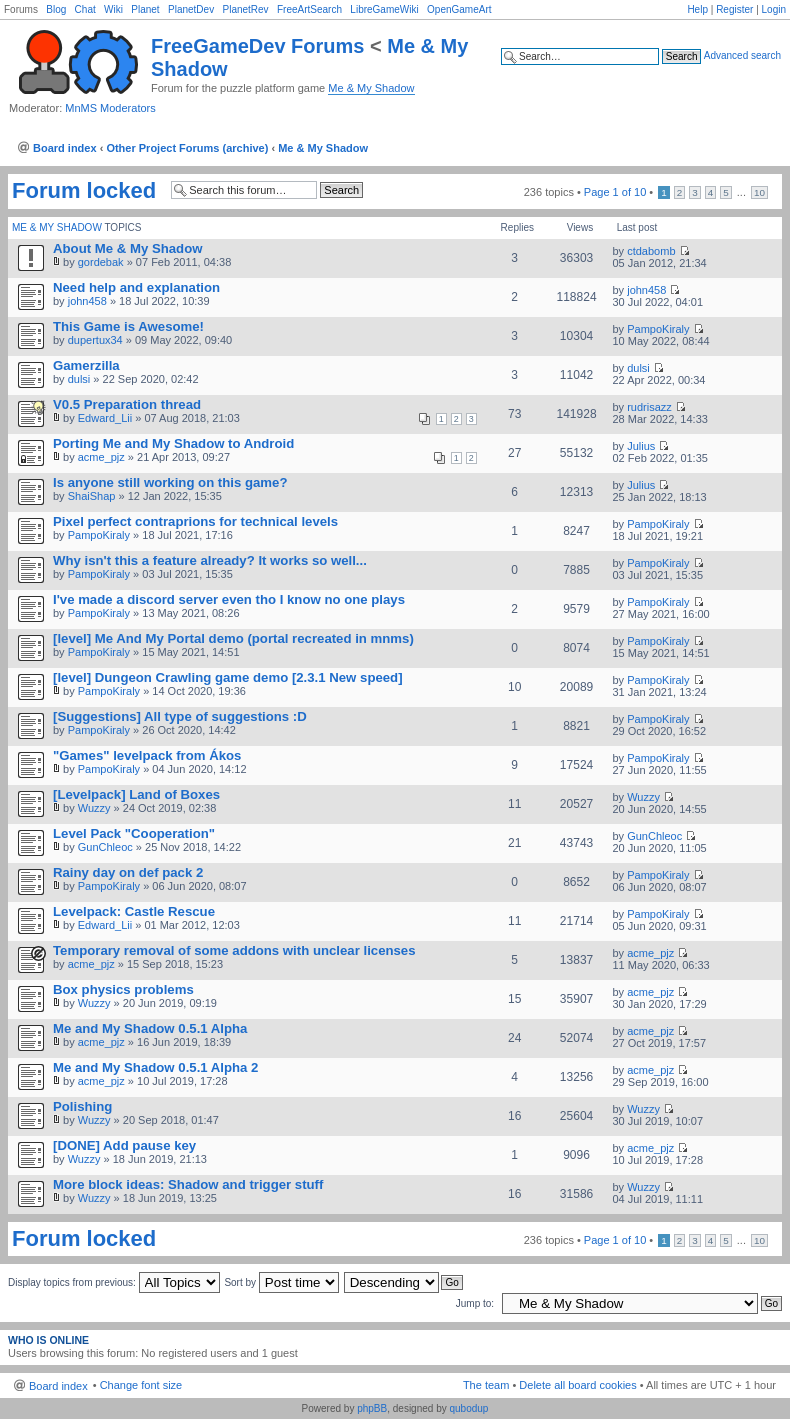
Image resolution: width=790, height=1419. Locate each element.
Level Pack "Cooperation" (134, 833)
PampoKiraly (658, 329)
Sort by (281, 1282)
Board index (65, 148)
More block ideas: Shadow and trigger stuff (188, 1184)
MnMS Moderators (110, 108)
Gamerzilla (86, 365)
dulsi (79, 379)
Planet (145, 9)
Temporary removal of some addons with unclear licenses (234, 950)
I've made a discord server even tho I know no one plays (229, 599)
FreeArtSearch (309, 9)
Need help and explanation (136, 287)
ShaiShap (92, 496)
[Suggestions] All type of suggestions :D (180, 716)
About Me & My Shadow (127, 248)
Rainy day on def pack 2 (128, 872)
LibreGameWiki (384, 9)
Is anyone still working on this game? (170, 482)
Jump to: (475, 1303)
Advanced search (742, 55)
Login (774, 9)
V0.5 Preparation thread (127, 404)
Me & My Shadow (371, 88)
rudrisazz (649, 407)
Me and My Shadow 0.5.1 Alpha (150, 1028)
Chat (85, 9)
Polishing (82, 1106)
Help (697, 9)
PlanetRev (245, 9)
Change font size (141, 1385)
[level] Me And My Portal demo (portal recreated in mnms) (233, 638)
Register (734, 9)
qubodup (468, 1408)
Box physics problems (123, 989)
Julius (641, 446)
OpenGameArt (459, 9)
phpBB (372, 1408)
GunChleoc (105, 847)
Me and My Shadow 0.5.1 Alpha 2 (155, 1067)
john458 (87, 301)
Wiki (113, 9)
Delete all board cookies (577, 1385)
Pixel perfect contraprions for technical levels (195, 521)
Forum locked (84, 191)
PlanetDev (191, 9)
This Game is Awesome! (128, 326)
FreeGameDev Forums (257, 46)
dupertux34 (95, 340)
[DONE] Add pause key (124, 1145)
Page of (615, 192)
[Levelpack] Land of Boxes (136, 794)
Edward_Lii (105, 418)
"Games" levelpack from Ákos (147, 755)
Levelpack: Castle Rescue (134, 911)
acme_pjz (101, 457)
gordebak (101, 262)
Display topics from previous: (114, 1282)
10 (759, 192)
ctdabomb (651, 251)
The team (486, 1385)
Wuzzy (94, 808)
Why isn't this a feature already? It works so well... (210, 560)
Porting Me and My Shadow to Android (173, 443)
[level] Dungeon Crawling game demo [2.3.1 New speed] (228, 677)
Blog (56, 9)
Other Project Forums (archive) (187, 148)
